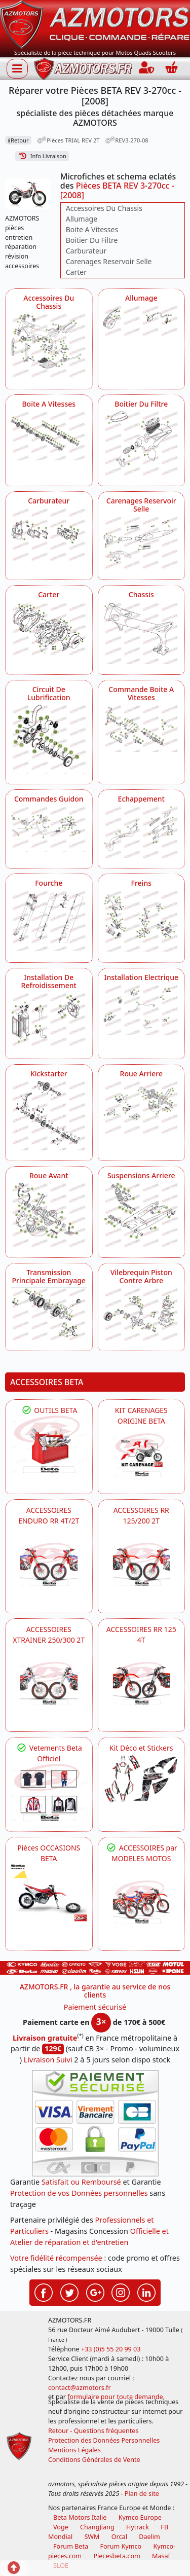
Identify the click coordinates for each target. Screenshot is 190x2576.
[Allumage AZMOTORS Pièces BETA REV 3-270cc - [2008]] (141, 322)
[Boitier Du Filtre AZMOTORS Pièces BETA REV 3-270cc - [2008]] (141, 443)
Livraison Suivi (48, 2059)
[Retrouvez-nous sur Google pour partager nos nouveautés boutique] (95, 2291)
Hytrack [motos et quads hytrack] (137, 2527)
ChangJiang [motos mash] (97, 2527)
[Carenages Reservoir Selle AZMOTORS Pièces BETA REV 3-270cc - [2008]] (141, 543)
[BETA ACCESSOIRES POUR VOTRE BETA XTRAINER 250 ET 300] (49, 1683)
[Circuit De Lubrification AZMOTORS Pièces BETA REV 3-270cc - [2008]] (49, 739)
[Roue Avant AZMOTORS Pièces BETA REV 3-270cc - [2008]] (49, 1214)
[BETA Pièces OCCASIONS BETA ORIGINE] (49, 1892)
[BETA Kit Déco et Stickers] (141, 1778)
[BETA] (141, 1902)
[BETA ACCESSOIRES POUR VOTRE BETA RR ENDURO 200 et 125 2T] (141, 1564)
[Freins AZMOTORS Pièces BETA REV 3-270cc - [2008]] (141, 921)
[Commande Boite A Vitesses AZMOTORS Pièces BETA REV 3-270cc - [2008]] (141, 728)
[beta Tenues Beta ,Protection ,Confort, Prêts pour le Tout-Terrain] (49, 1792)
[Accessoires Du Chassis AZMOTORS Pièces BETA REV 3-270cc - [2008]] (49, 346)
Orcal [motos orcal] (119, 2536)
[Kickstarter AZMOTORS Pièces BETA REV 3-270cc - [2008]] (49, 1115)
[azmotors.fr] (83, 68)
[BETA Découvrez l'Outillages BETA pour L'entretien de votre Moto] (49, 1444)
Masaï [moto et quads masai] (161, 2556)
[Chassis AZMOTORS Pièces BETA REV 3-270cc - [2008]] (141, 633)
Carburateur (86, 251)
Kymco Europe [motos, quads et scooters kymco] (140, 2517)
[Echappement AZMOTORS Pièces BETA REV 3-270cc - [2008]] (141, 832)
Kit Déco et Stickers (141, 1748)
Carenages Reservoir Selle (109, 261)
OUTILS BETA (48, 1410)
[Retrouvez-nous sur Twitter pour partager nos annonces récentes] (69, 2291)
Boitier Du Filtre (92, 240)
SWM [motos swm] (91, 2536)
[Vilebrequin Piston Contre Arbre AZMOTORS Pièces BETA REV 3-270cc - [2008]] (141, 1313)
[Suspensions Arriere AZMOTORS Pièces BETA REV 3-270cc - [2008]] (141, 1214)
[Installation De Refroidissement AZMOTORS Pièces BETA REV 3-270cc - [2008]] (49, 1020)
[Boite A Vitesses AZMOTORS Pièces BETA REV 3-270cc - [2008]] (49, 435)
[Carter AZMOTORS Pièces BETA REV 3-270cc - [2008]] (49, 629)
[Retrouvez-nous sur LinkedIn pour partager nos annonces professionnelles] (146, 2291)
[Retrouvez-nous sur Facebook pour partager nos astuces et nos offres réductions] (43, 2291)
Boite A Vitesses (92, 229)
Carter (76, 272)
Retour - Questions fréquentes (93, 2430)
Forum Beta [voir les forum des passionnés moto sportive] (70, 2546)
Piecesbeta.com (116, 2556)
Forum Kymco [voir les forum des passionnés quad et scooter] (120, 2546)
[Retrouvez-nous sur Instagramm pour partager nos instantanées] (120, 2291)
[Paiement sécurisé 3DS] (95, 2123)
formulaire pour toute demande (115, 2396)
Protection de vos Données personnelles (79, 2193)
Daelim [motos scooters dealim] (149, 2536)
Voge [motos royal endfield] (60, 2527)
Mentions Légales (74, 2450)
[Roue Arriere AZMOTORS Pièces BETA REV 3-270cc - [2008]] (141, 1107)
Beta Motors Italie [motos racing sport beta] (79, 2517)
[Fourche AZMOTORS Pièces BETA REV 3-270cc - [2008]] (49, 920)
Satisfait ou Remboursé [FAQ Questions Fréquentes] (81, 2182)
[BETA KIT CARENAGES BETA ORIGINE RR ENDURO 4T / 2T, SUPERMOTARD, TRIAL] (141, 1454)
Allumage (81, 219)
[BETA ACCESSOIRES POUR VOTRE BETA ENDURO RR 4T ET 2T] (49, 1564)
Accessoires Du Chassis (104, 208)
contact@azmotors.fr (79, 2387)
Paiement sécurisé (95, 2007)
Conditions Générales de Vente (94, 2459)
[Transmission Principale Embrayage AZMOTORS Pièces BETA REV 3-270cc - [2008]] (49, 1313)
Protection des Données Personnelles (104, 2440)
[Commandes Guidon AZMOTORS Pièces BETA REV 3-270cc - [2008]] (49, 829)
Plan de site (142, 2493)
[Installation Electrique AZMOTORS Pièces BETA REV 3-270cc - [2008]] (141, 1009)
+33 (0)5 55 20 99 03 (111, 2349)
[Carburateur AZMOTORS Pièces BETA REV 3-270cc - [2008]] (49, 534)
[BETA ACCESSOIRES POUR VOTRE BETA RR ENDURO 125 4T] (141, 1683)
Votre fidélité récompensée (56, 2258)
